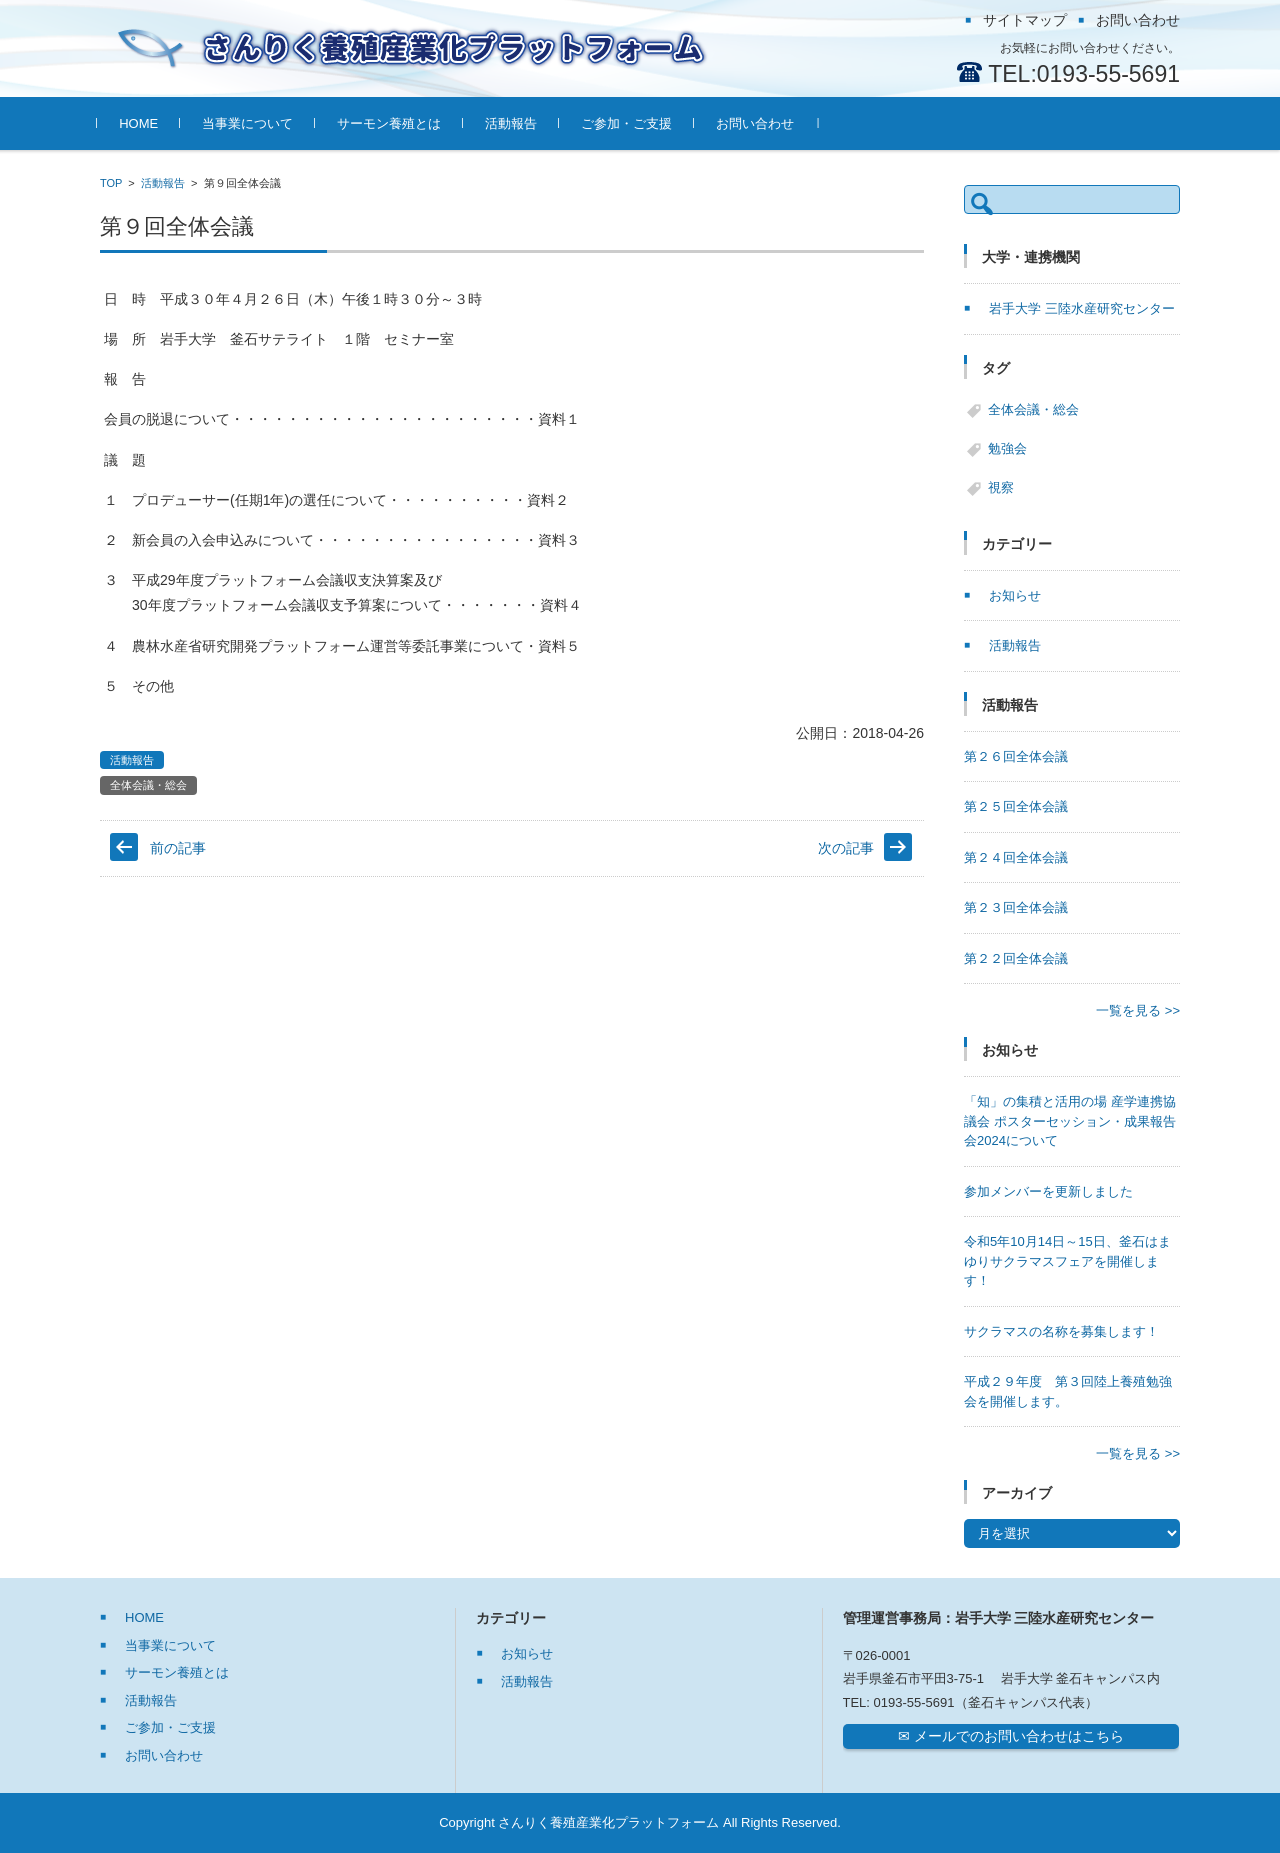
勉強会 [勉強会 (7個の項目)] (1007, 448)
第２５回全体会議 (1016, 806)
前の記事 (178, 848)
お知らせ (1015, 595)
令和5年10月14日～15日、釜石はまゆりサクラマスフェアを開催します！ (1067, 1261)
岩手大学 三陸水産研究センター (1082, 308)
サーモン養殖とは (392, 123)
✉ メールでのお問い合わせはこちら (1011, 1736)
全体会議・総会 (148, 785)
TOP (111, 183)
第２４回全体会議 (1016, 857)
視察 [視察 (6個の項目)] (1001, 487)
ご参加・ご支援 (629, 123)
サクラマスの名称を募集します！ (1061, 1331)
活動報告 (514, 123)
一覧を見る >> (1138, 1010)
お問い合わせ (758, 123)
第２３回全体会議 (1016, 907)
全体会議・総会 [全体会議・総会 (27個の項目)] (1033, 409)
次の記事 (846, 848)
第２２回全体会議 (1016, 958)
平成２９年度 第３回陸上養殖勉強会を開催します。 (1068, 1391)
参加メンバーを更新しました (1048, 1191)
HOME (141, 123)
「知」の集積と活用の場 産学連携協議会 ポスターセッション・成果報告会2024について (1070, 1121)
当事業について (250, 123)
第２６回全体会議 (1016, 756)
